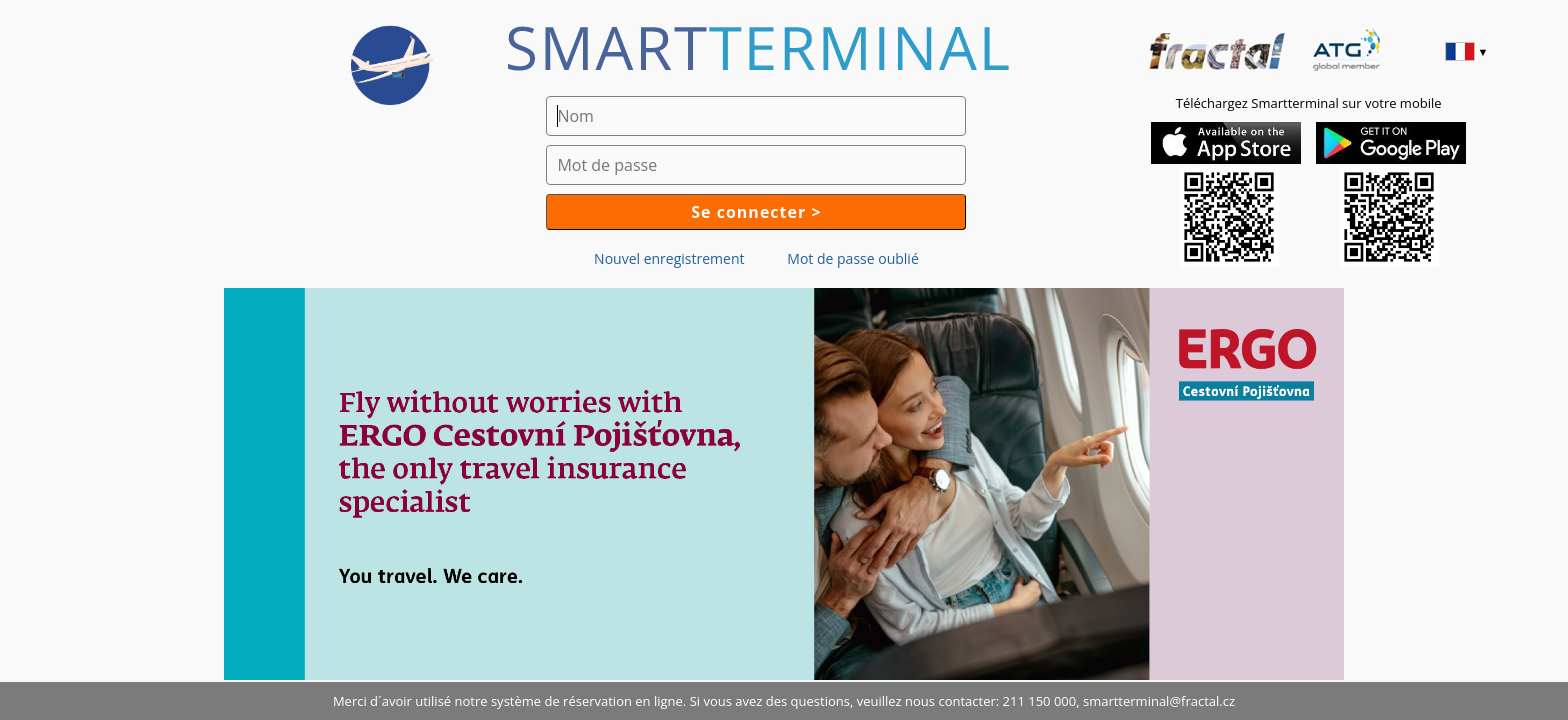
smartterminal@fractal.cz (1159, 701)
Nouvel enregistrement (669, 258)
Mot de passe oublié (852, 258)
